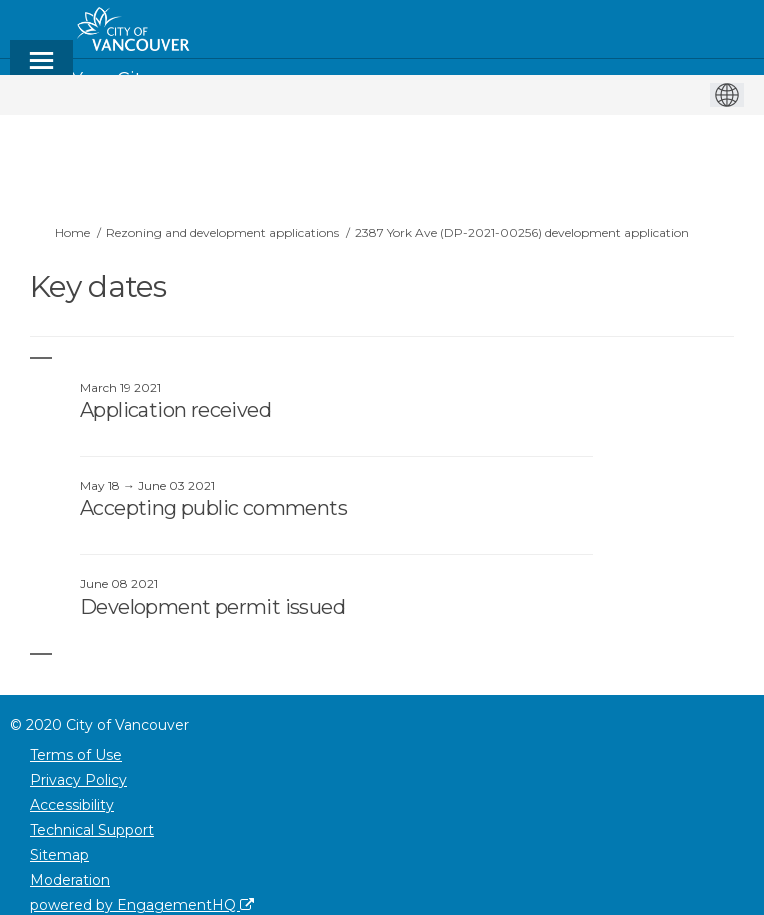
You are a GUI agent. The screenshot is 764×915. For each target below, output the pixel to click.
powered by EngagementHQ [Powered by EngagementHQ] (142, 905)
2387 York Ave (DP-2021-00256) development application (522, 232)
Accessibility (72, 805)
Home (72, 232)
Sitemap (59, 855)
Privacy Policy (78, 780)
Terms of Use (76, 755)
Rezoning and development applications (222, 232)
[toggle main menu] (41, 69)
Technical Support (92, 830)
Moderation (70, 880)
